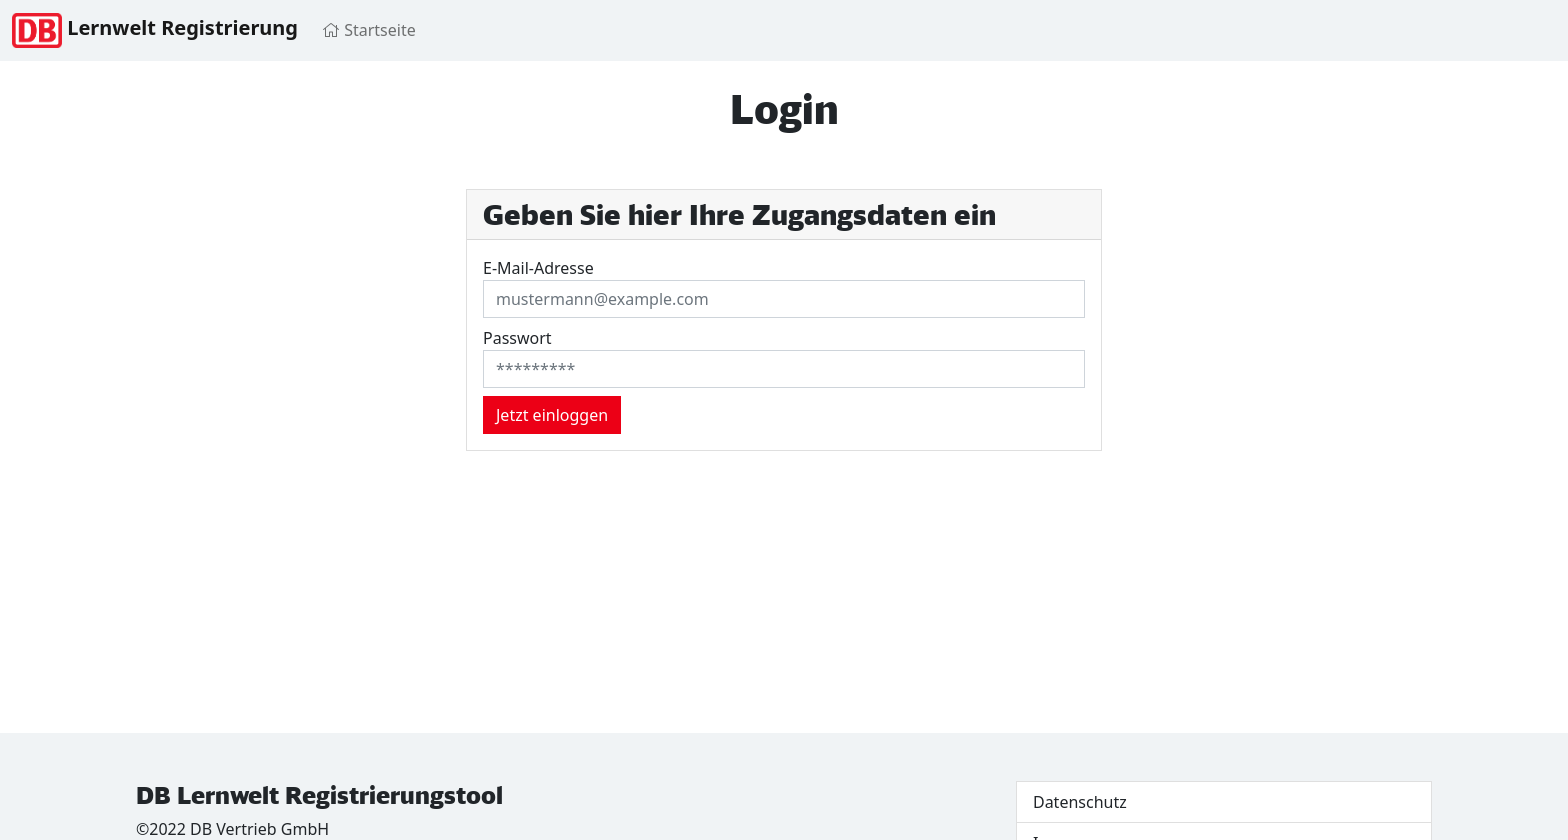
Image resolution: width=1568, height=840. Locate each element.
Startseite (369, 30)
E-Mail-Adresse (538, 268)
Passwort (517, 338)
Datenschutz (1080, 802)
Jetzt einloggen (552, 415)
